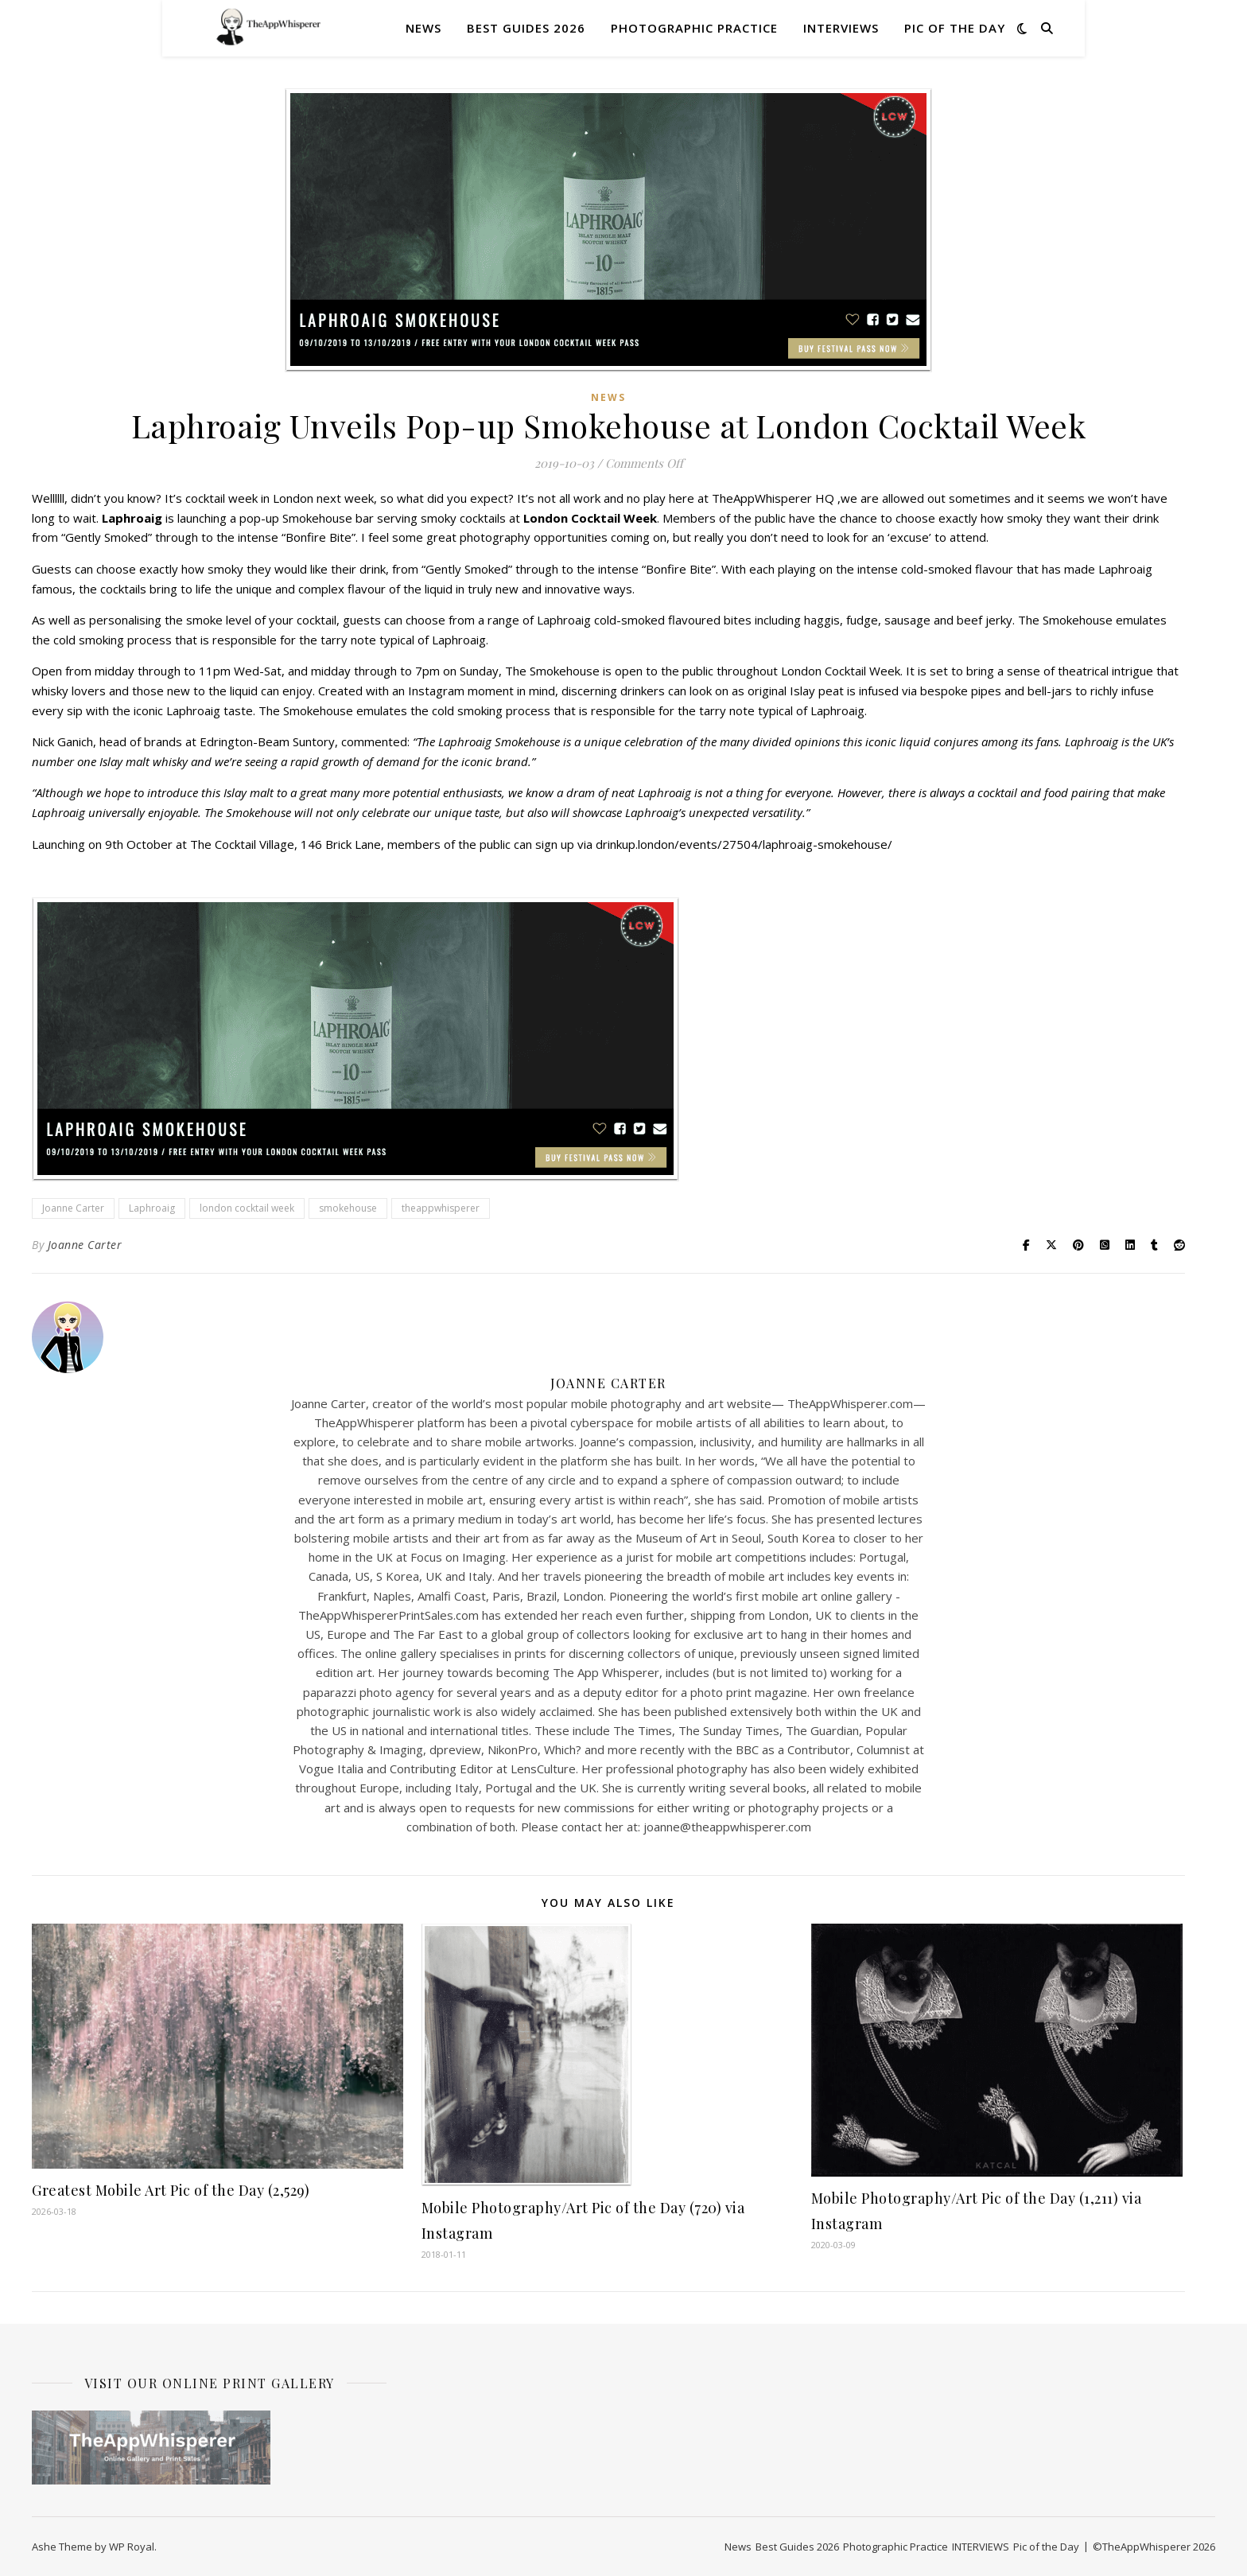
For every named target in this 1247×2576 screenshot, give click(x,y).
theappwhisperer (441, 1208)
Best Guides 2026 (526, 28)
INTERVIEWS (841, 28)
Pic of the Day (954, 28)
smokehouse (348, 1208)
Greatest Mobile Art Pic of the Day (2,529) (170, 2190)
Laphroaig (152, 1208)
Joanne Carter (73, 1208)
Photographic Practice (694, 28)
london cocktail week (247, 1208)
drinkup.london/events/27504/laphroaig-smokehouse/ (744, 844)
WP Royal (131, 2546)
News (423, 28)
